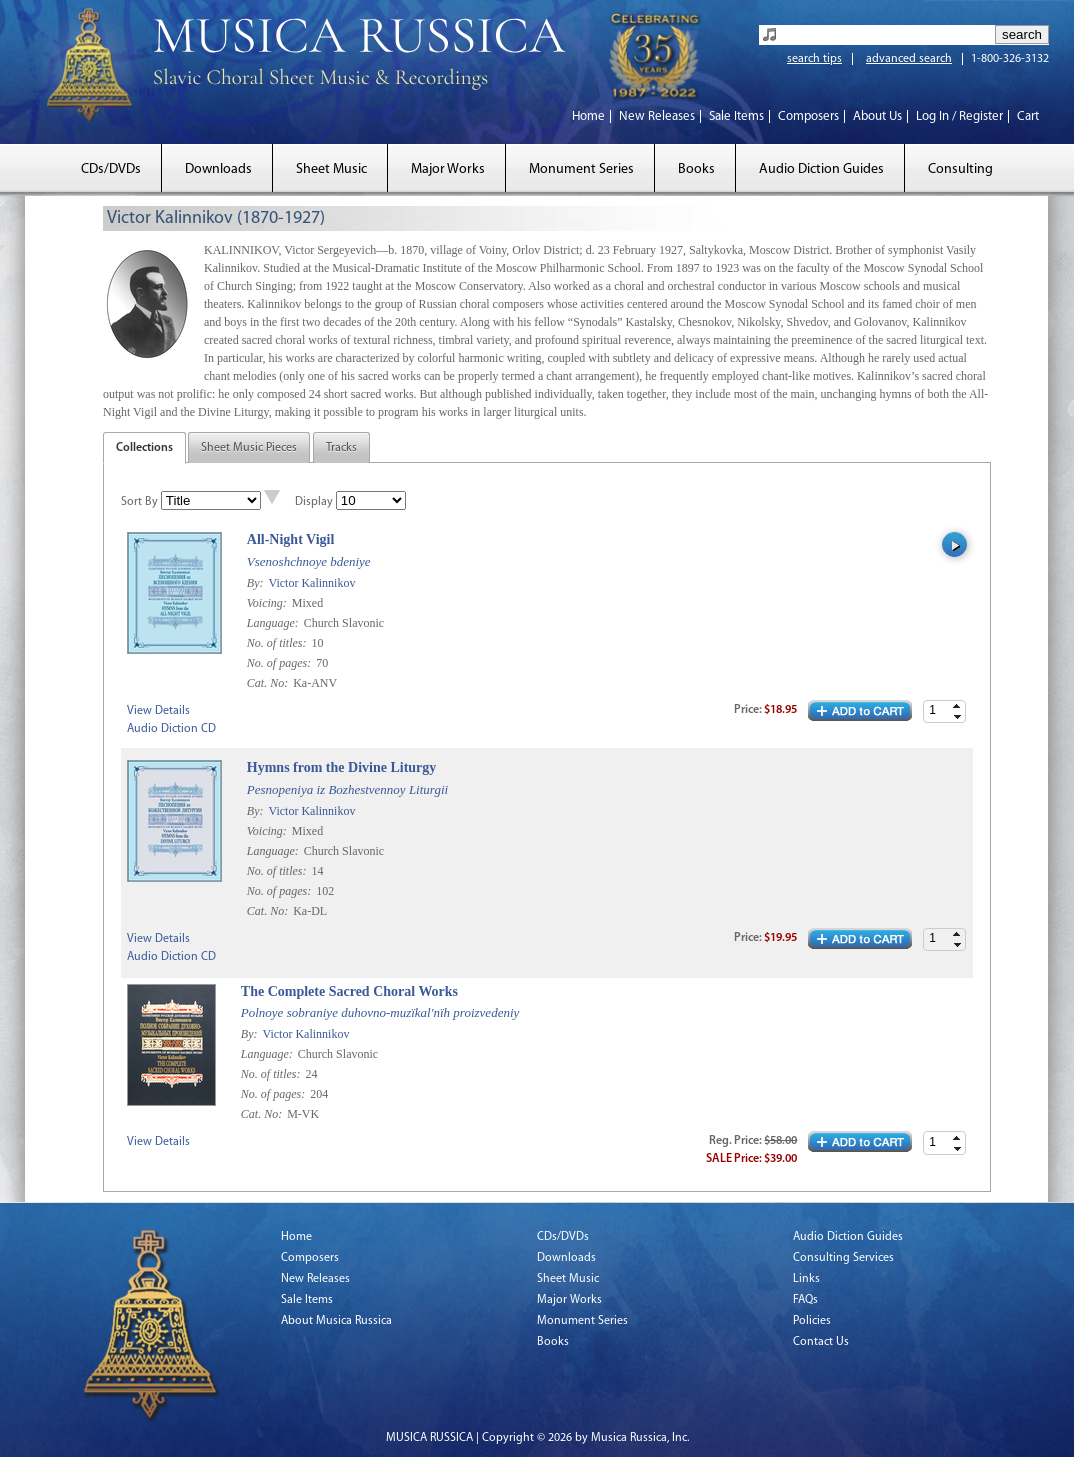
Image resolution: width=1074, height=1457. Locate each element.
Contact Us (821, 1342)
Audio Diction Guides (821, 169)
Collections (144, 448)
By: (257, 583)
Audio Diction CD (171, 729)
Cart (1028, 116)
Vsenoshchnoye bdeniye (309, 561)
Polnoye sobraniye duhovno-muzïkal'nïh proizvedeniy (380, 1012)
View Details (158, 711)
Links (806, 1279)
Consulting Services (843, 1258)
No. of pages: (280, 663)
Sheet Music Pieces (249, 448)
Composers (808, 116)
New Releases (657, 116)
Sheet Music (331, 169)
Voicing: (268, 603)
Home (588, 116)
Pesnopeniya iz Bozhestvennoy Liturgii (347, 789)
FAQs (805, 1300)
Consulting (960, 169)
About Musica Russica (336, 1321)
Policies (812, 1321)
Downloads (218, 169)
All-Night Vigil (291, 539)
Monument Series (581, 169)
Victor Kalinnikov (311, 583)
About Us (877, 116)
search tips (814, 59)
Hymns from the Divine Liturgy (342, 767)
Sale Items (736, 116)
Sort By (139, 502)
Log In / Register (959, 116)
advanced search (909, 59)
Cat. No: (269, 683)
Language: (274, 623)
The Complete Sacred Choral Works (349, 991)
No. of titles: (278, 643)
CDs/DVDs (111, 169)
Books (696, 169)
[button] (957, 706)
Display (314, 502)
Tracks (341, 448)
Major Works (448, 169)
